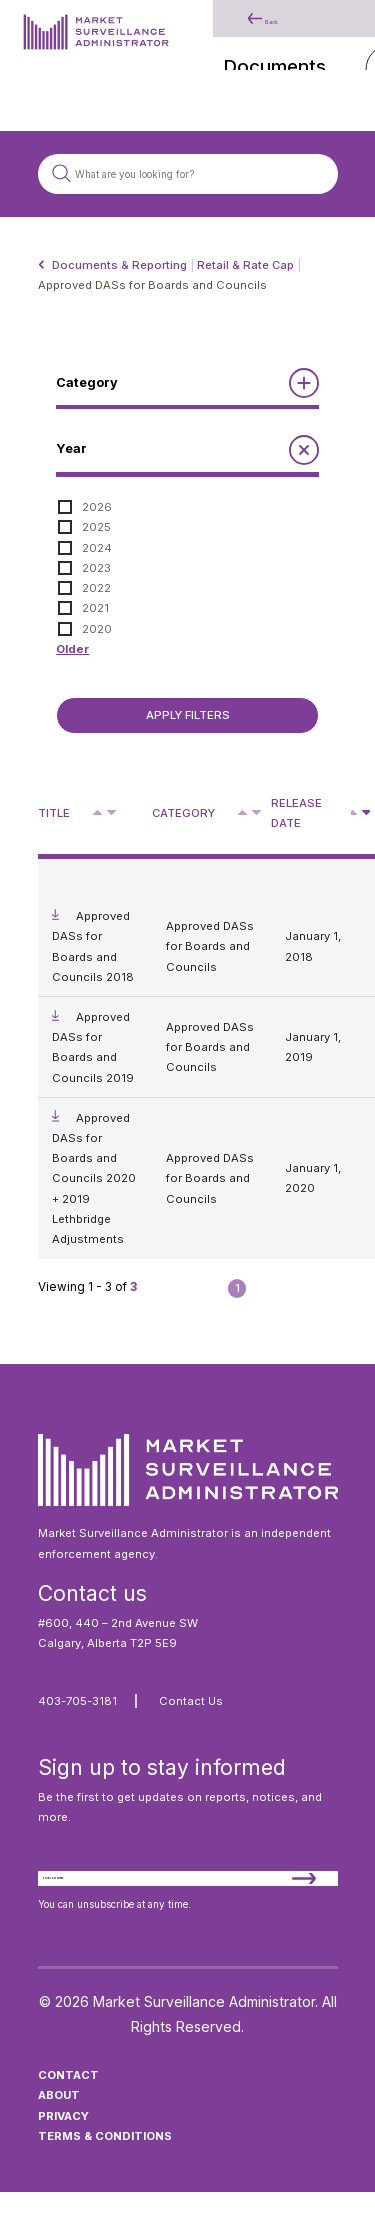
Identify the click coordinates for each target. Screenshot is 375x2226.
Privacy (63, 2149)
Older (72, 649)
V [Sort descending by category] (256, 814)
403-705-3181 (77, 1701)
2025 (96, 527)
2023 (96, 568)
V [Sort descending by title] (111, 814)
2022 (96, 588)
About (59, 2129)
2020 (97, 629)
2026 (97, 507)
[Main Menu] (328, 45)
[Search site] (188, 173)
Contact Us (191, 1701)
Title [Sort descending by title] (54, 813)
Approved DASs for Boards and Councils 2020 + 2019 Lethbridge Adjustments (94, 1179)
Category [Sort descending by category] (183, 813)
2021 (95, 608)
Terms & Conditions (105, 2169)
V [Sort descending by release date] (366, 814)
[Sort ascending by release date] (354, 812)
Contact (68, 2108)
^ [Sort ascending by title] (99, 811)
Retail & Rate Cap (245, 265)
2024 (97, 548)
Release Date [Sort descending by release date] (296, 813)
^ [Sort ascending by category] (244, 811)
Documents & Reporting (119, 265)
